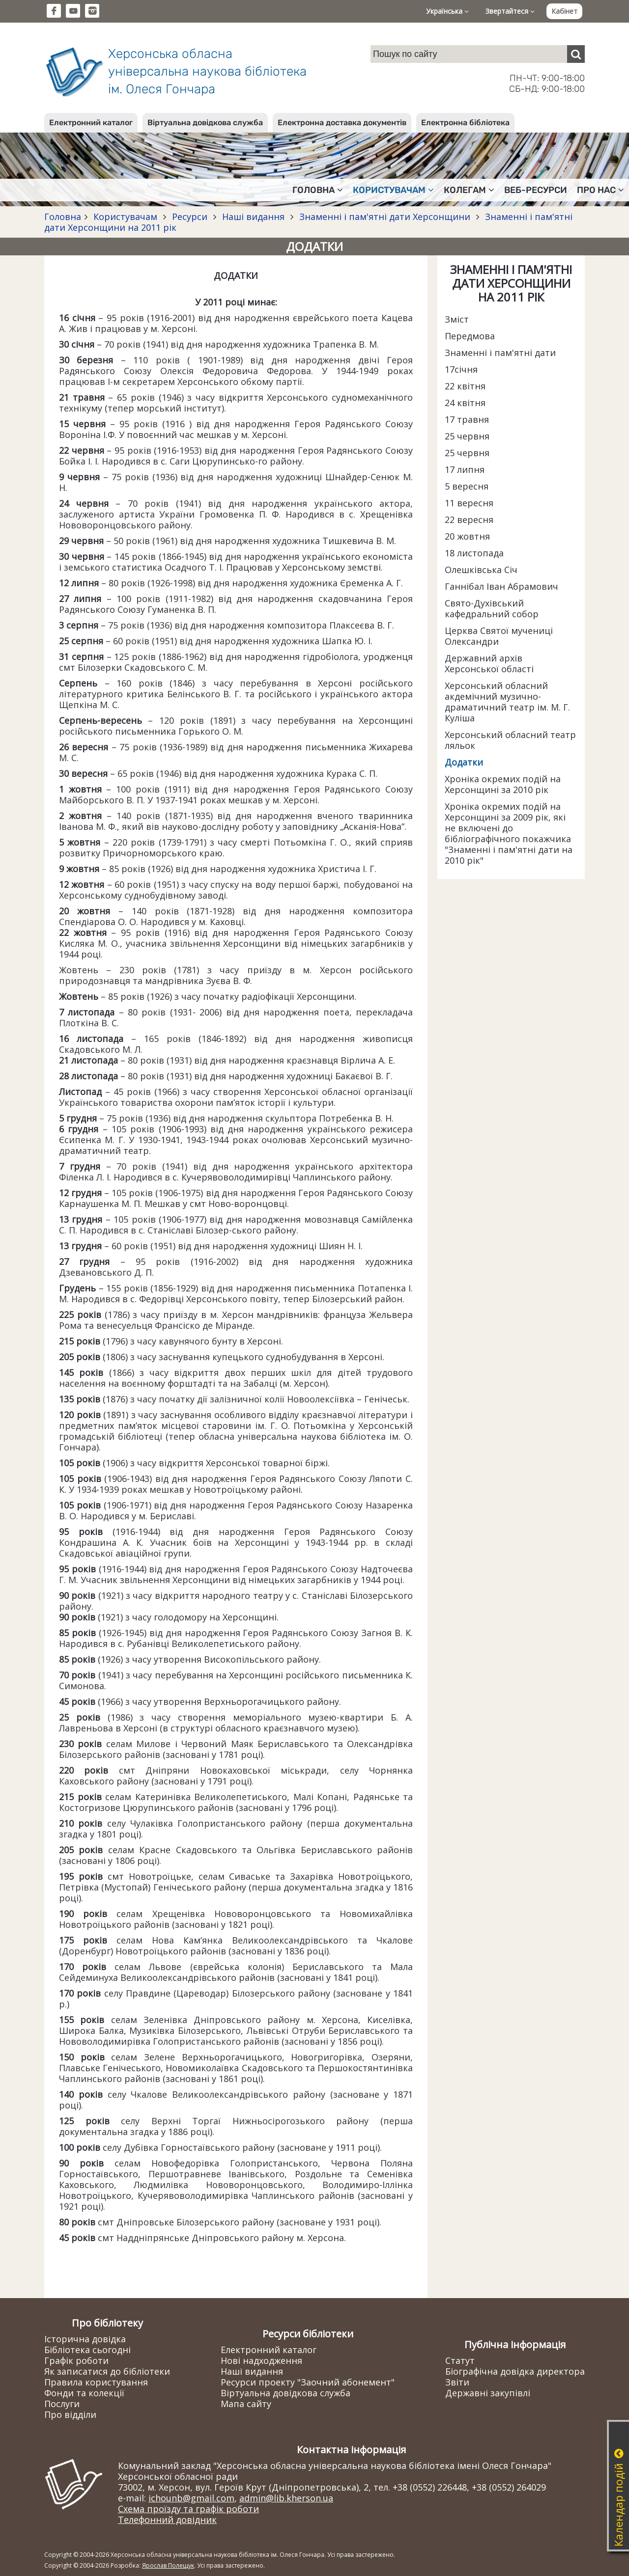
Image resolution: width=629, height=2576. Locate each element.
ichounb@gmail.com (191, 2498)
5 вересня (466, 486)
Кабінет (564, 11)
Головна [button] (317, 190)
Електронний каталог (91, 122)
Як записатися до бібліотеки (107, 2371)
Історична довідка (85, 2339)
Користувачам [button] (393, 190)
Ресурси (190, 216)
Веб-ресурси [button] (535, 190)
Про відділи (70, 2414)
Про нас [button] (600, 190)
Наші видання (253, 216)
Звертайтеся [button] (510, 11)
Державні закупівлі (487, 2393)
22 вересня (469, 519)
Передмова (470, 335)
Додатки (464, 762)
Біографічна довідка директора (515, 2371)
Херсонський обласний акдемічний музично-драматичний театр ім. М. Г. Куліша (507, 701)
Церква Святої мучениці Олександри (499, 636)
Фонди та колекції (84, 2393)
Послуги (62, 2404)
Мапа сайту (246, 2404)
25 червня (467, 436)
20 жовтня (467, 536)
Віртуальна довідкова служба (205, 122)
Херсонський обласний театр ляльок (510, 740)
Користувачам (125, 216)
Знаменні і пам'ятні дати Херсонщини (385, 216)
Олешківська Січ (481, 569)
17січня (461, 369)
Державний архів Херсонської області (489, 663)
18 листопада (474, 553)
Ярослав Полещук (168, 2565)
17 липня (465, 469)
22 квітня (465, 386)
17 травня (467, 419)
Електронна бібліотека (465, 122)
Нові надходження (261, 2360)
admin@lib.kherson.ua (286, 2498)
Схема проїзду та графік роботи (188, 2509)
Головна (62, 216)
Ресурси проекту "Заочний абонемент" (308, 2382)
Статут (460, 2360)
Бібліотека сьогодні (87, 2350)
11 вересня (469, 502)
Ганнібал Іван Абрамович (501, 586)
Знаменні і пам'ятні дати (500, 352)
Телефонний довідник (167, 2519)
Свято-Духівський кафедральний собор (492, 608)
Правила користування (96, 2382)
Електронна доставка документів (342, 122)
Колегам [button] (469, 190)
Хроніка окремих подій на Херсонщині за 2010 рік (503, 784)
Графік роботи (76, 2360)
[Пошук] (576, 54)
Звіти (457, 2382)
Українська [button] (447, 11)
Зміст (457, 319)
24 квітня (465, 402)
